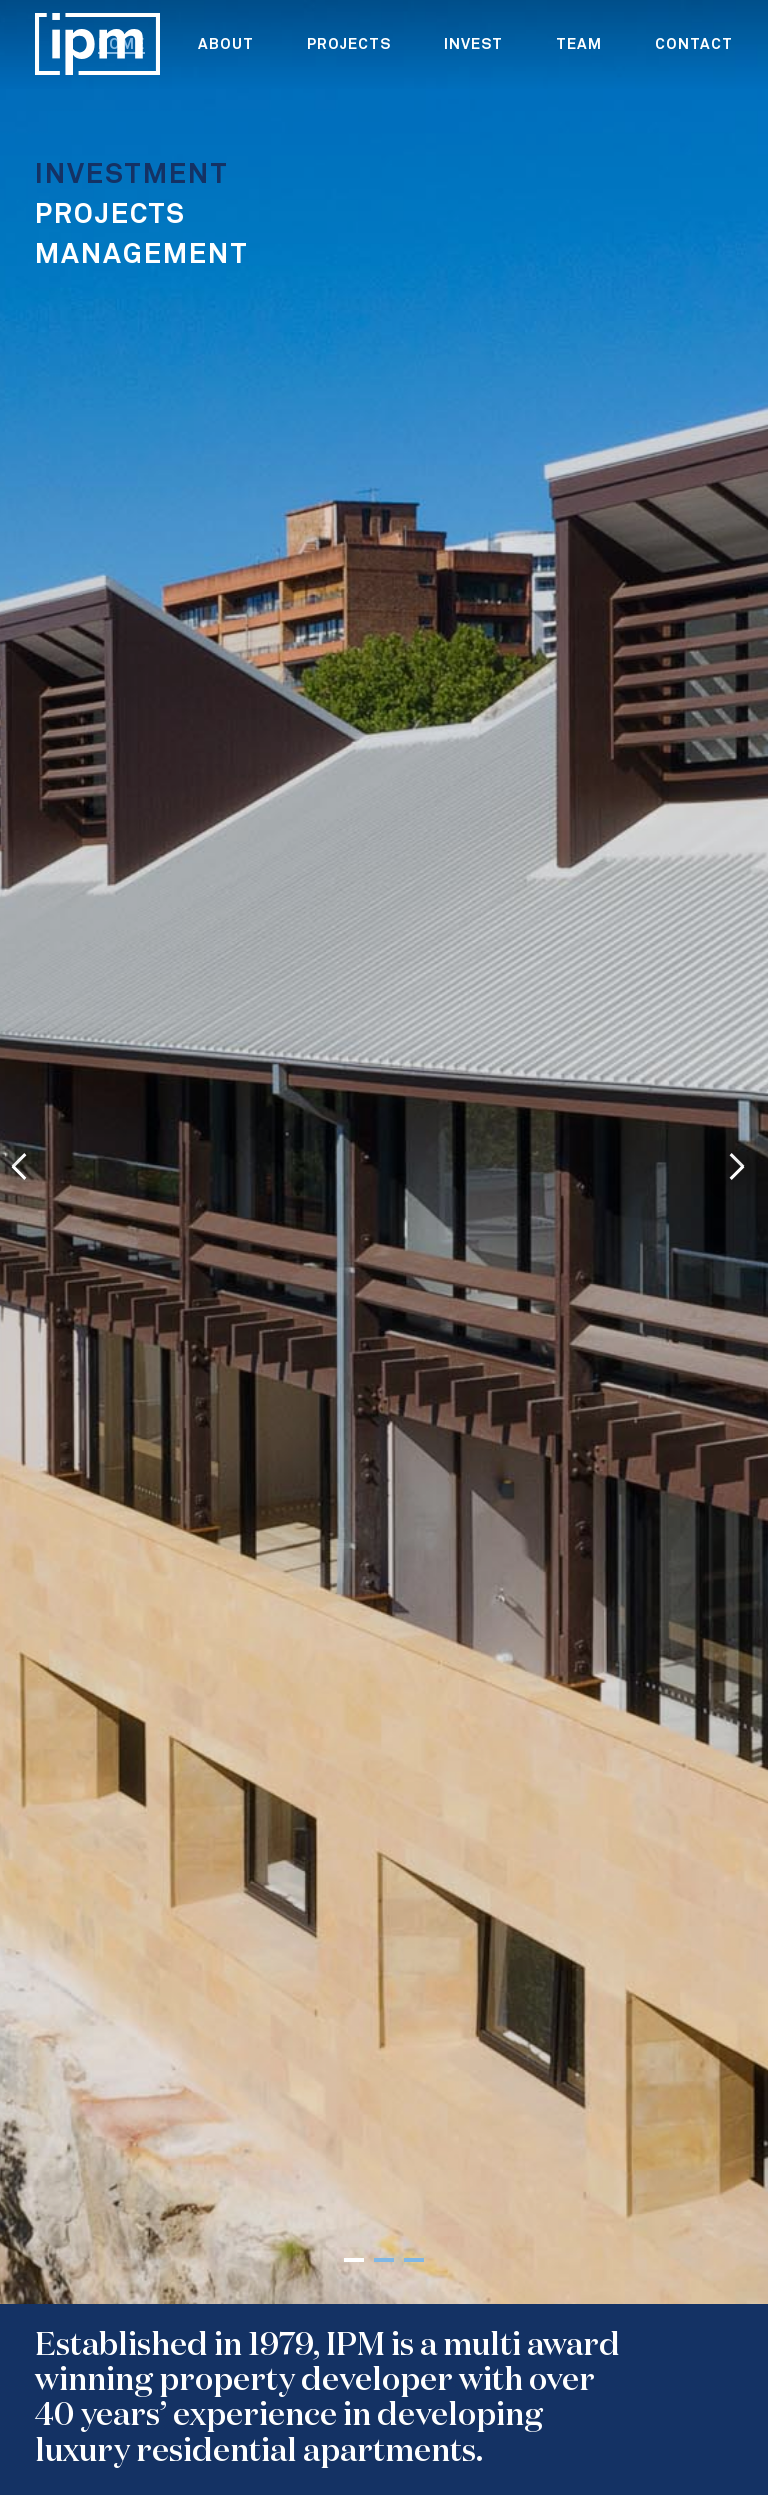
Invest (473, 44)
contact (694, 44)
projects (349, 44)
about (226, 44)
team (579, 44)
